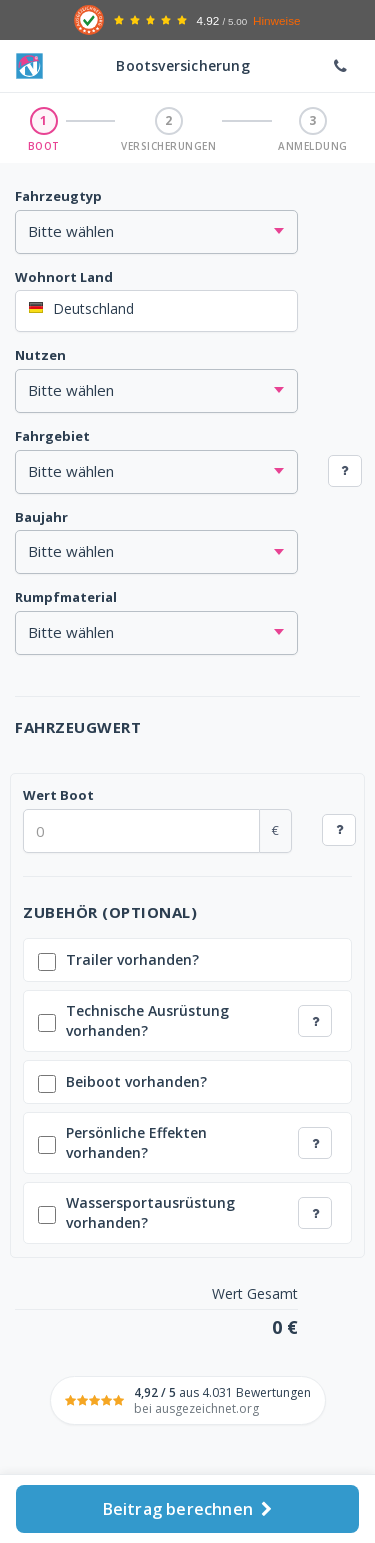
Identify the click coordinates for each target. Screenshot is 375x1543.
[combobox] (156, 311)
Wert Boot (58, 795)
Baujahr (41, 517)
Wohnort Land (64, 277)
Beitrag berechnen (188, 1509)
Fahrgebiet (52, 436)
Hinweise (277, 20)
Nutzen (40, 355)
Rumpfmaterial (66, 597)
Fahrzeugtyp (58, 196)
